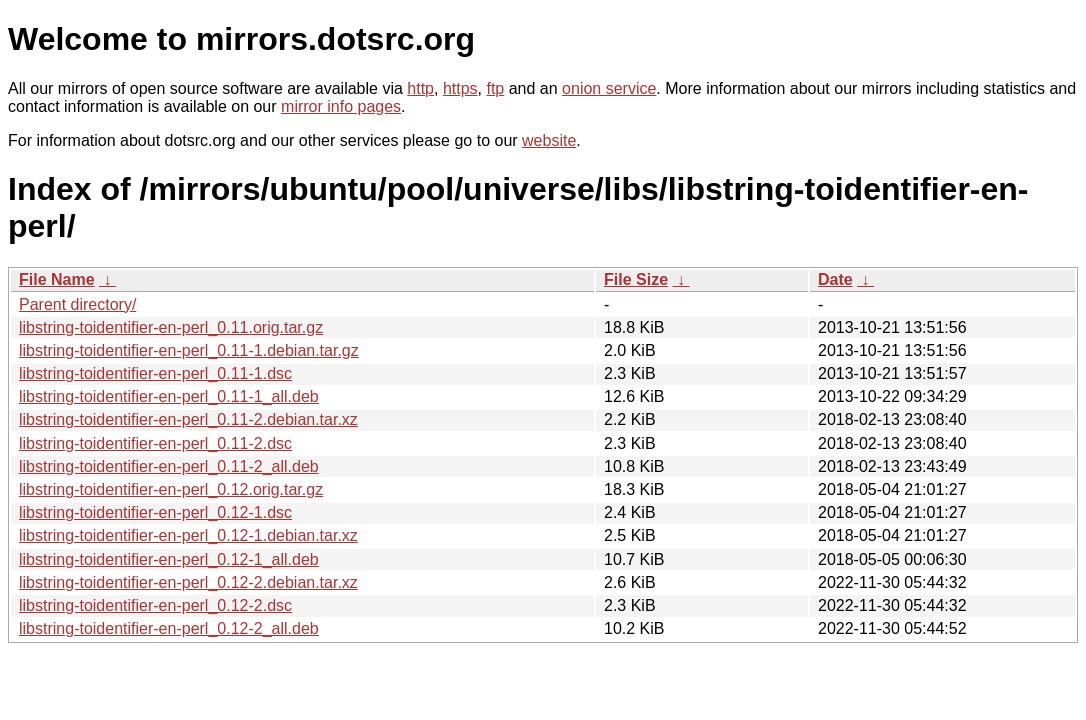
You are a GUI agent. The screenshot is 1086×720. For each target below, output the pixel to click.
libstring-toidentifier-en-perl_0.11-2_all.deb (169, 466)
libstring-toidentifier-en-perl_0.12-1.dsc (155, 512)
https (460, 88)
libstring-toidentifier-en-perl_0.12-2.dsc (155, 605)
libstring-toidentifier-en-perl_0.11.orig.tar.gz (171, 327)
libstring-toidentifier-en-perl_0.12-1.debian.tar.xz (188, 535)
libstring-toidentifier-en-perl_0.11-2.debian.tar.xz (188, 419)
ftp (495, 88)
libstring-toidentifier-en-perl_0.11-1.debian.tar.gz (189, 350)
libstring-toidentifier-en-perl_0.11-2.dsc (155, 443)
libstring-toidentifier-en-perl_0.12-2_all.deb (169, 628)
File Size (636, 279)
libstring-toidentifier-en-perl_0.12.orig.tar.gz (171, 489)
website (549, 140)
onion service (609, 88)
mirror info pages (341, 106)
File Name (57, 279)
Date (835, 279)
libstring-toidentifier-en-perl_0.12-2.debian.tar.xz (188, 582)
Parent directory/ (77, 304)
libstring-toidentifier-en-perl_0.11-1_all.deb (169, 396)
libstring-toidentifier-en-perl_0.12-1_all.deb (169, 559)
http (420, 88)
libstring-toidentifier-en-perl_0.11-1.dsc (155, 373)
